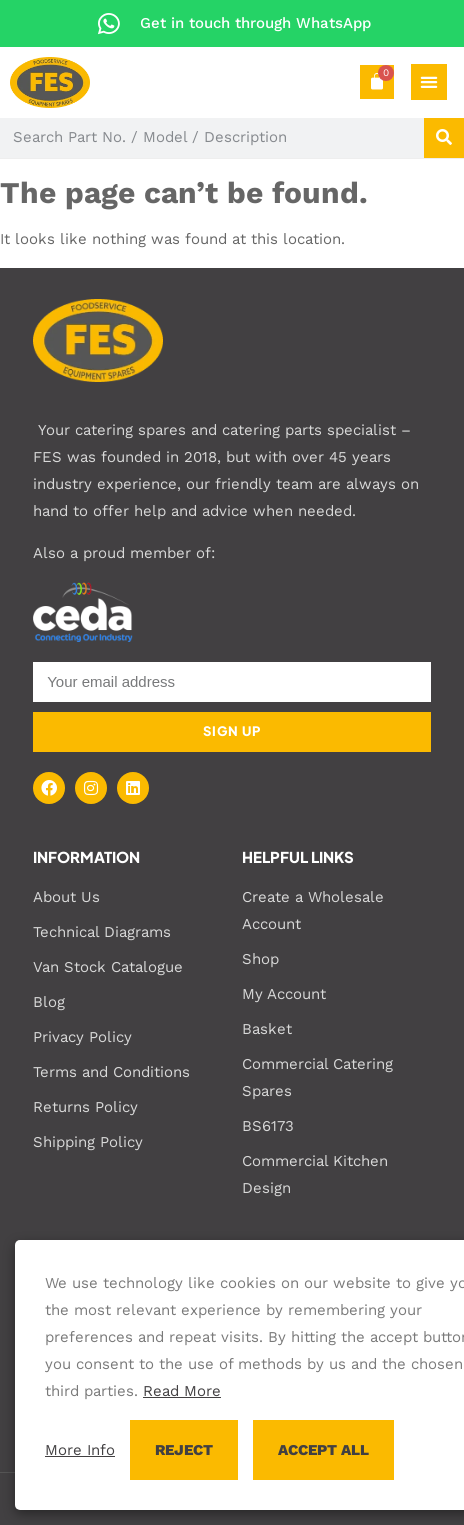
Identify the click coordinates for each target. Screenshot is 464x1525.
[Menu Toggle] (429, 82)
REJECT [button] (184, 1450)
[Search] (444, 138)
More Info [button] (80, 1450)
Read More (182, 1391)
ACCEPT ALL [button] (323, 1450)
